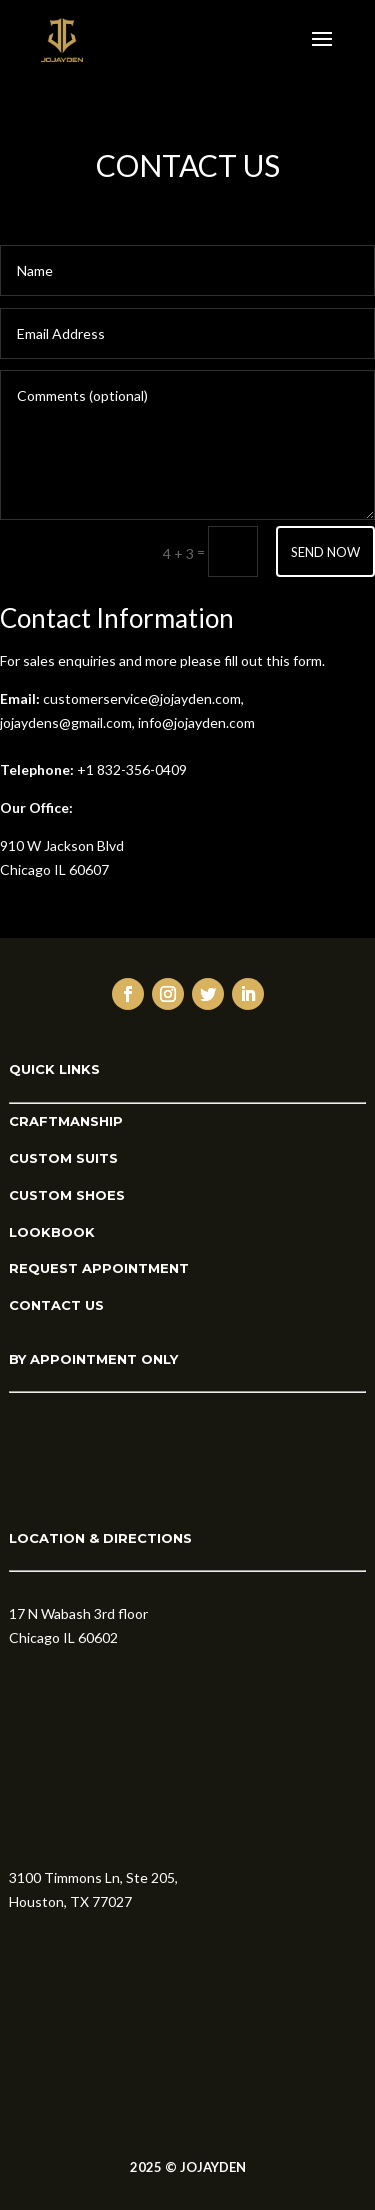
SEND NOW (325, 552)
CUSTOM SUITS (63, 1158)
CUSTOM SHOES (67, 1195)
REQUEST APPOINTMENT (99, 1268)
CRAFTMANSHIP (66, 1121)
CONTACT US (56, 1305)
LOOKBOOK (52, 1232)
